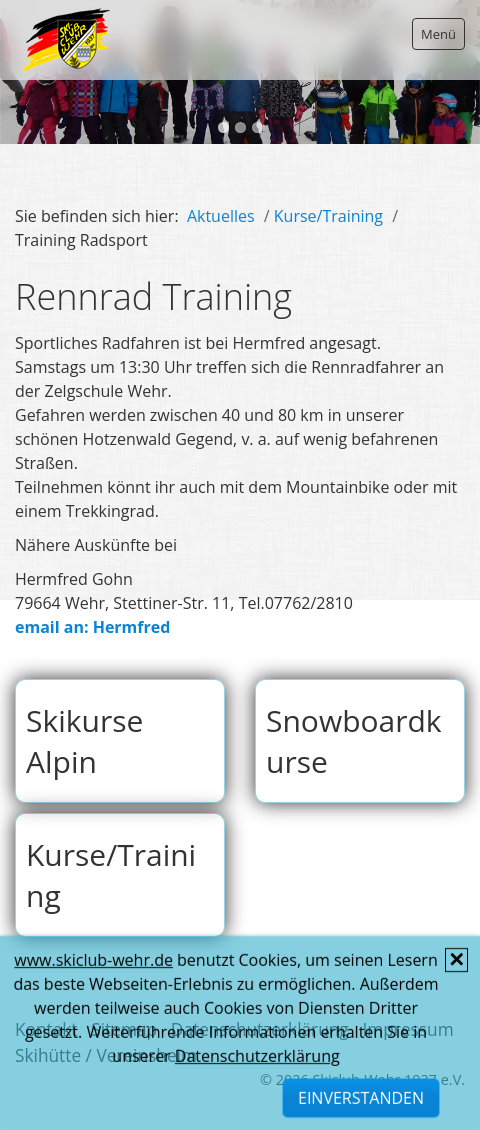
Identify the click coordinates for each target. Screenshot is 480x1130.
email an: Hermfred (92, 627)
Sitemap (124, 1029)
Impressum (407, 1029)
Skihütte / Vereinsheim (106, 1055)
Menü (438, 34)
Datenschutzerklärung (260, 1029)
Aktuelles (221, 216)
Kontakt (46, 1029)
